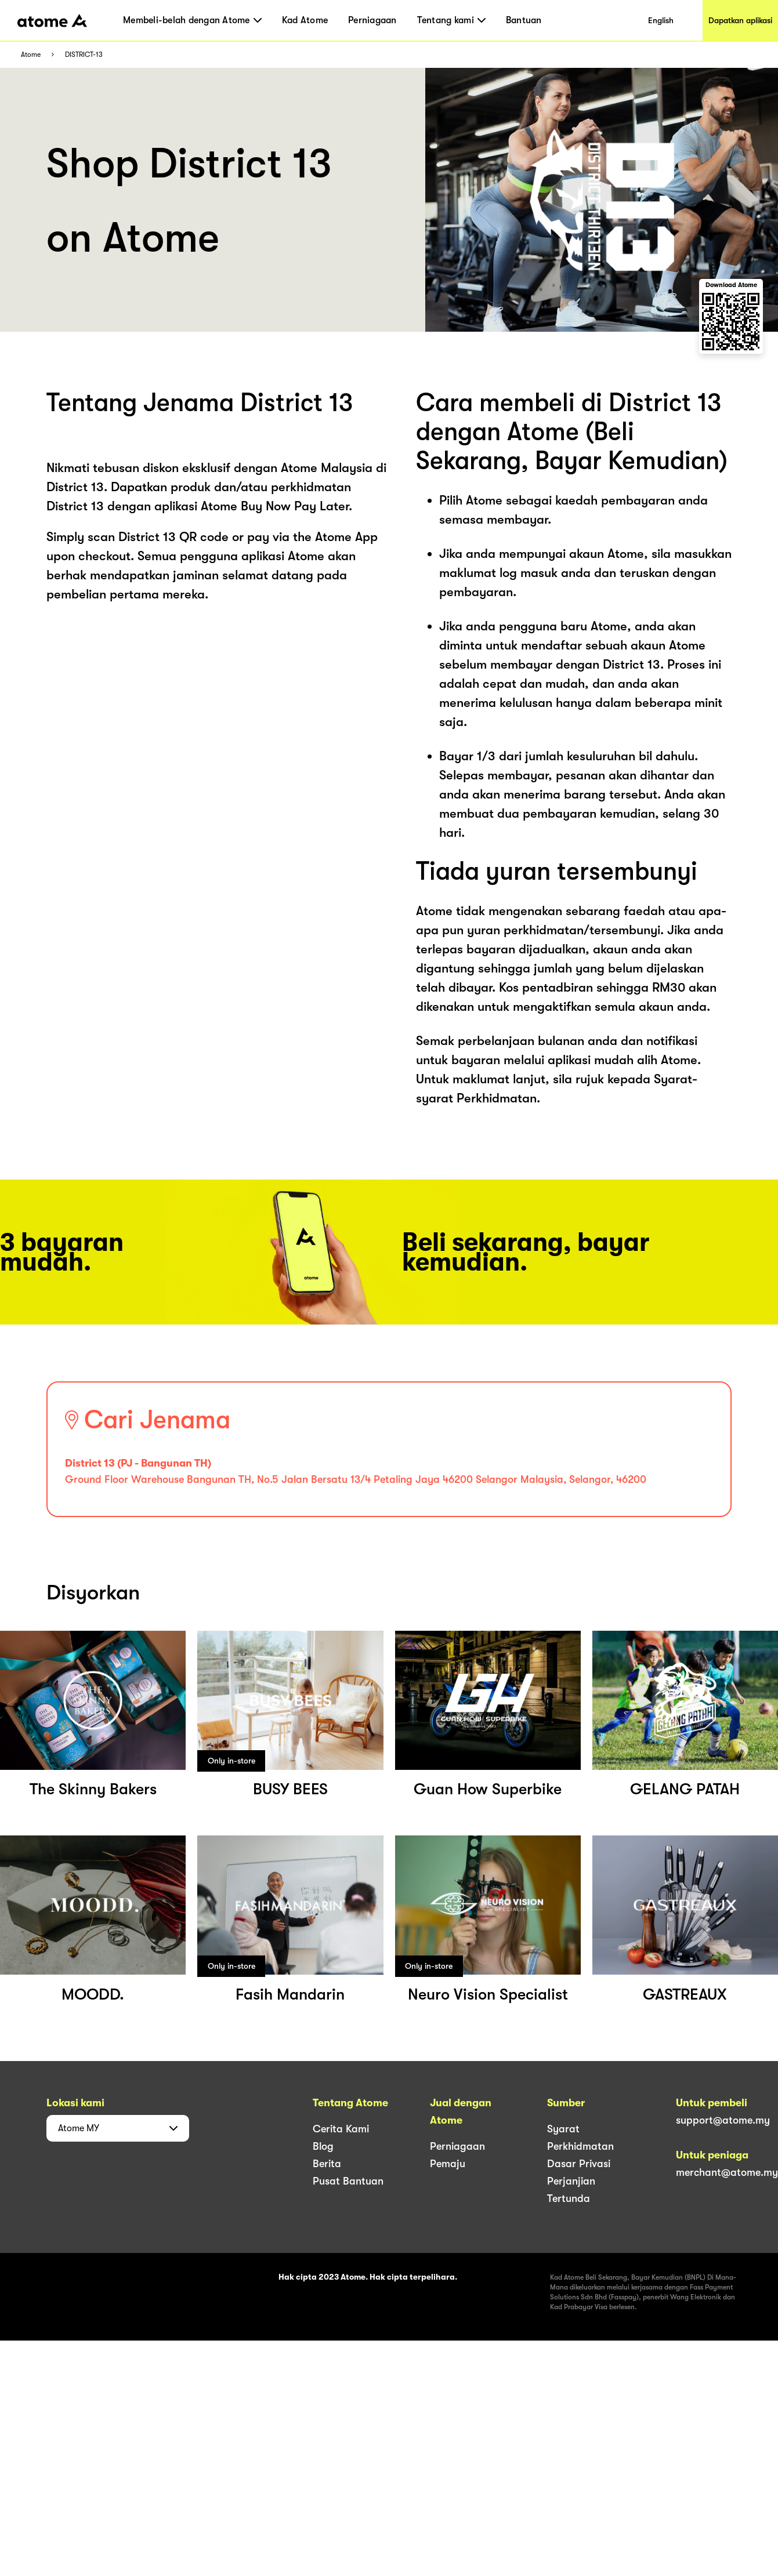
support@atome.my (723, 2120)
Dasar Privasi (578, 2163)
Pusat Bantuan (348, 2181)
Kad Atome (305, 20)
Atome (31, 55)
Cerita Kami (341, 2129)
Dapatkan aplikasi (740, 20)
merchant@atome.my (727, 2172)
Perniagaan (372, 20)
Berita (327, 2163)
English (661, 20)
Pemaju (447, 2163)
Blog (323, 2146)
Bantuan (524, 20)
